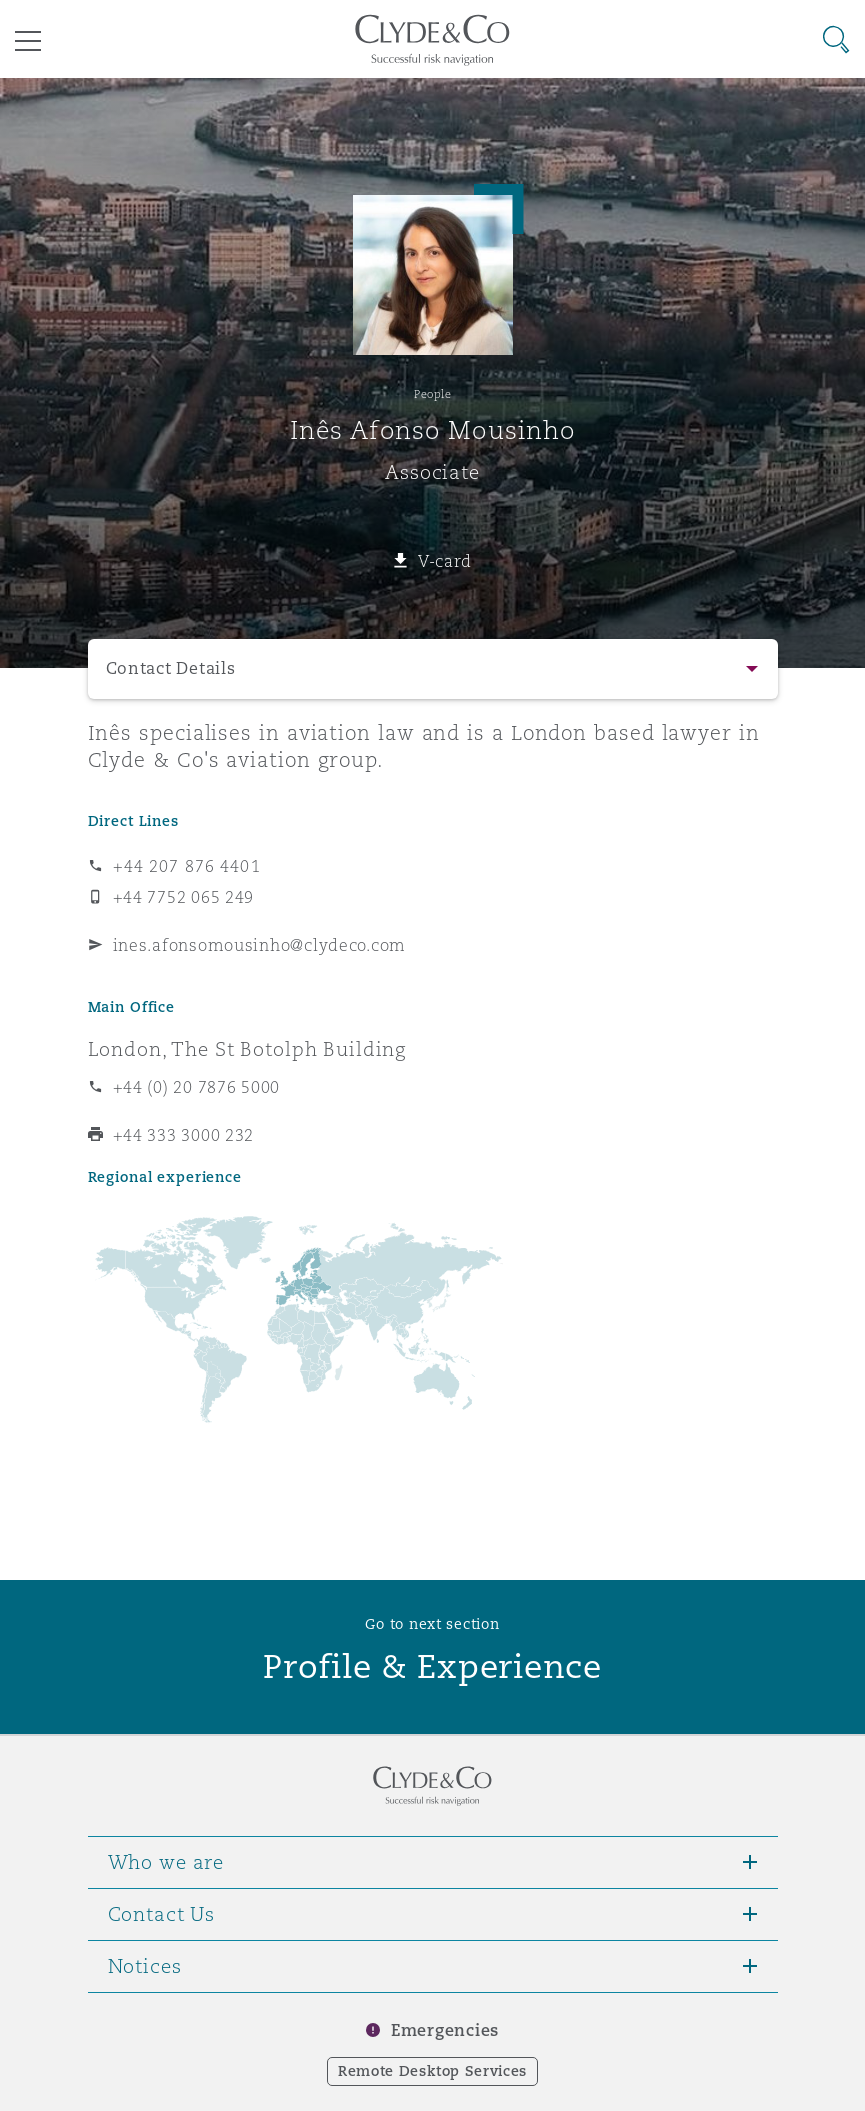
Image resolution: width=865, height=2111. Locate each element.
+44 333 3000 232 (184, 1135)
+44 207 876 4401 (187, 866)
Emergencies (445, 2030)
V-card (445, 561)
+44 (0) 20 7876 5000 (197, 1087)
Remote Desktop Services (432, 2071)
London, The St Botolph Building (247, 1049)
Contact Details (171, 668)
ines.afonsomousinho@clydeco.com (260, 945)
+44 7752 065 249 (184, 897)
